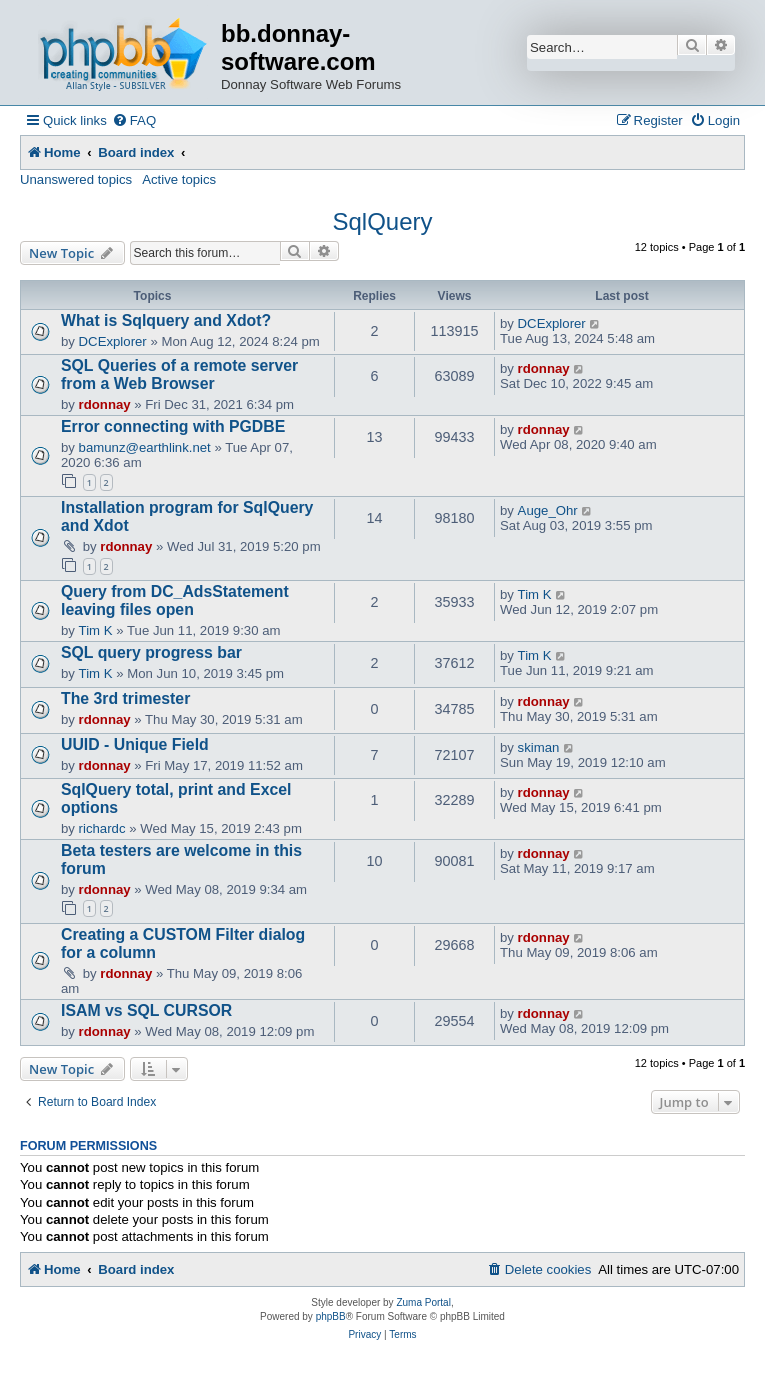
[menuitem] (134, 120)
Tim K (96, 630)
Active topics (179, 179)
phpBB (331, 1316)
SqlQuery (382, 221)
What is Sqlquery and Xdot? (166, 320)
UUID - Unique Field (135, 744)
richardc (102, 828)
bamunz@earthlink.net (145, 447)
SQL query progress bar (151, 652)
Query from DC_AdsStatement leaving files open (175, 600)
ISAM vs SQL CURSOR (146, 1010)
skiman (539, 747)
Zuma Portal (423, 1302)
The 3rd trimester (125, 698)
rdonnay (105, 404)
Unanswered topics (76, 179)
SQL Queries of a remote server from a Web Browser (179, 374)
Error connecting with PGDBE (173, 426)
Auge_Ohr (548, 510)
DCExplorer (113, 341)
